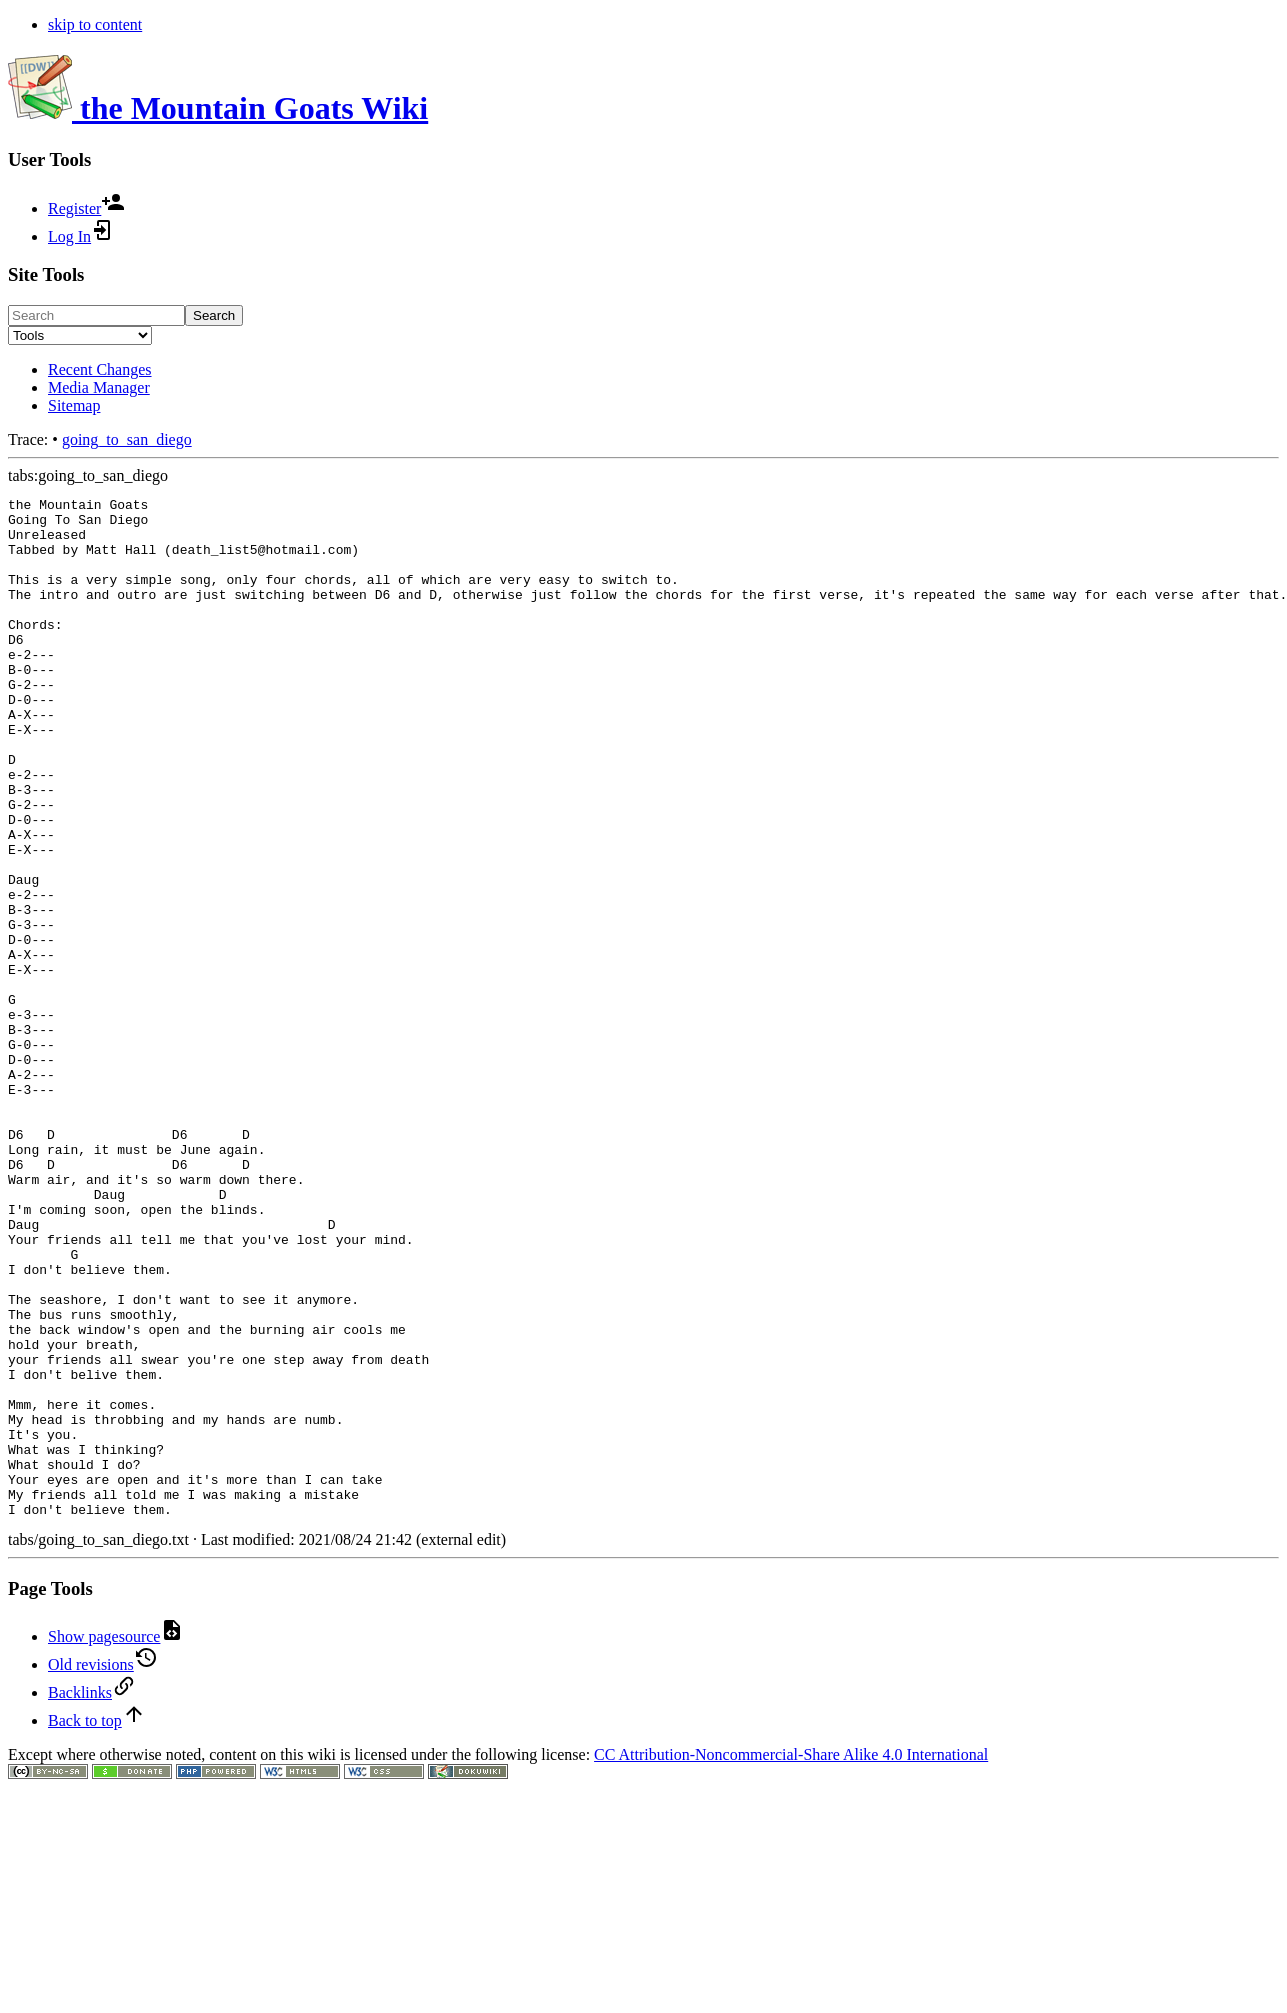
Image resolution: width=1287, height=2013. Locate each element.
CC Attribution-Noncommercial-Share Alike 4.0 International (791, 1958)
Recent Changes (100, 369)
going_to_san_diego (127, 439)
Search (214, 315)
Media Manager (99, 387)
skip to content (95, 24)
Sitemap (74, 405)
